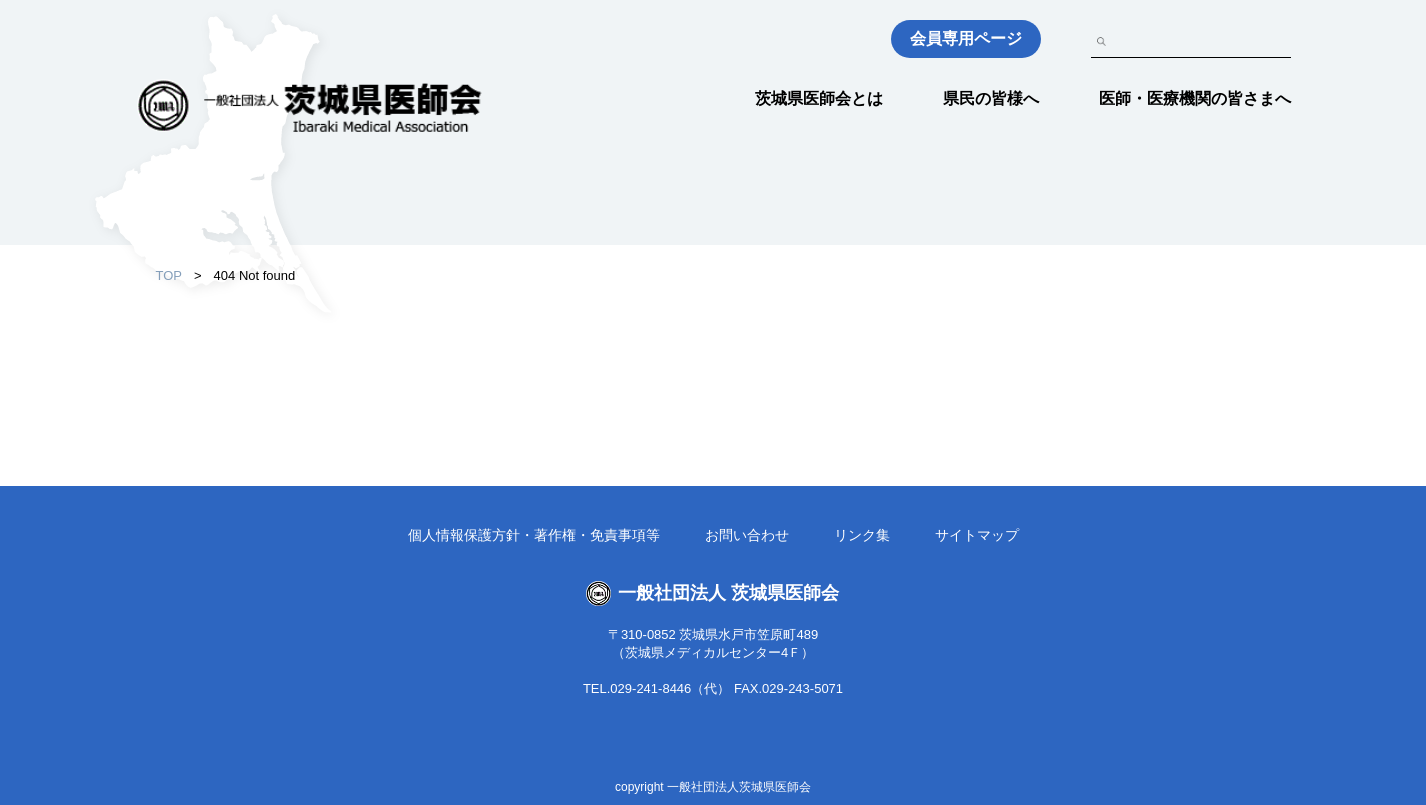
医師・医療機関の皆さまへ (1195, 98)
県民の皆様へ (991, 98)
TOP (169, 275)
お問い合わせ (747, 535)
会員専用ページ (966, 38)
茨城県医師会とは (819, 98)
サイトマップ (977, 535)
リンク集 (862, 535)
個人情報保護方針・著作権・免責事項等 (534, 535)
